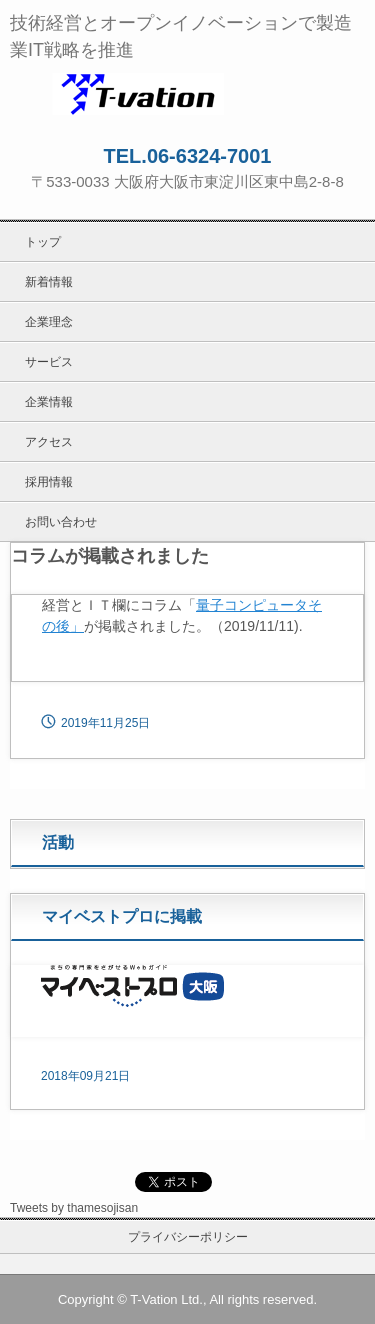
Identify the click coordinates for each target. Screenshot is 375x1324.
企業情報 (49, 402)
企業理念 (49, 322)
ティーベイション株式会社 (187, 94)
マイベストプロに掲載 (122, 916)
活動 (58, 842)
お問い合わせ (61, 522)
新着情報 (49, 282)
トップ (43, 242)
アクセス (49, 442)
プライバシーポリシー (188, 1237)
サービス (49, 362)
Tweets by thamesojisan (74, 1208)
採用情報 (49, 482)
